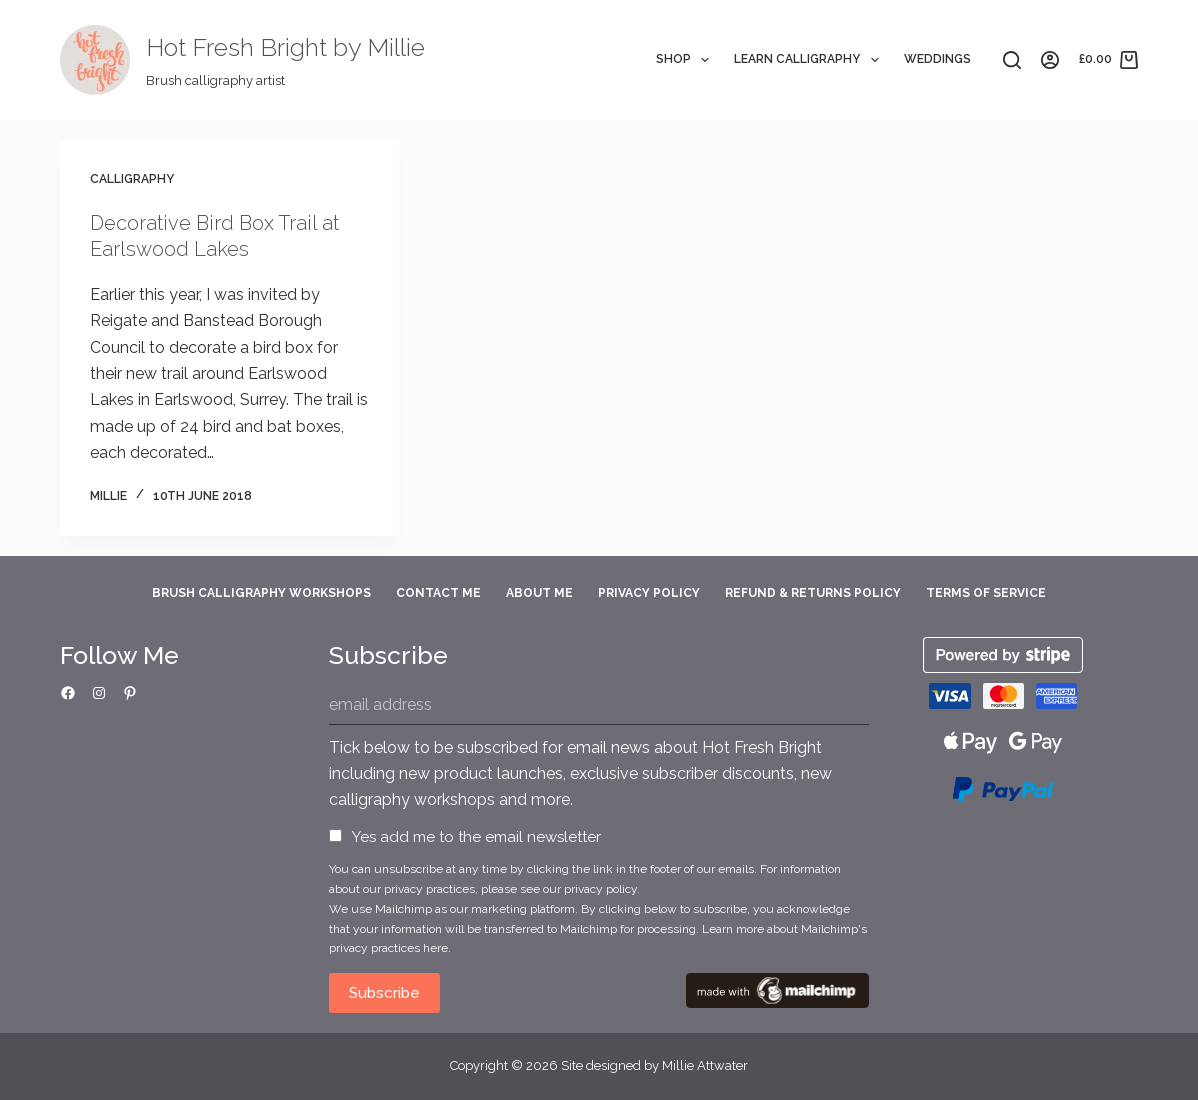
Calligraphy (132, 179)
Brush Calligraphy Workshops (261, 593)
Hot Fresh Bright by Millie (285, 47)
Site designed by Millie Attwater (654, 1065)
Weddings (937, 59)
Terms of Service (986, 593)
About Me (539, 593)
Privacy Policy (649, 593)
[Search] (1012, 60)
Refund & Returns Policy (813, 593)
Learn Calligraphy (810, 60)
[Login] (1050, 60)
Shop (686, 60)
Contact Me (438, 593)
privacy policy (600, 889)
